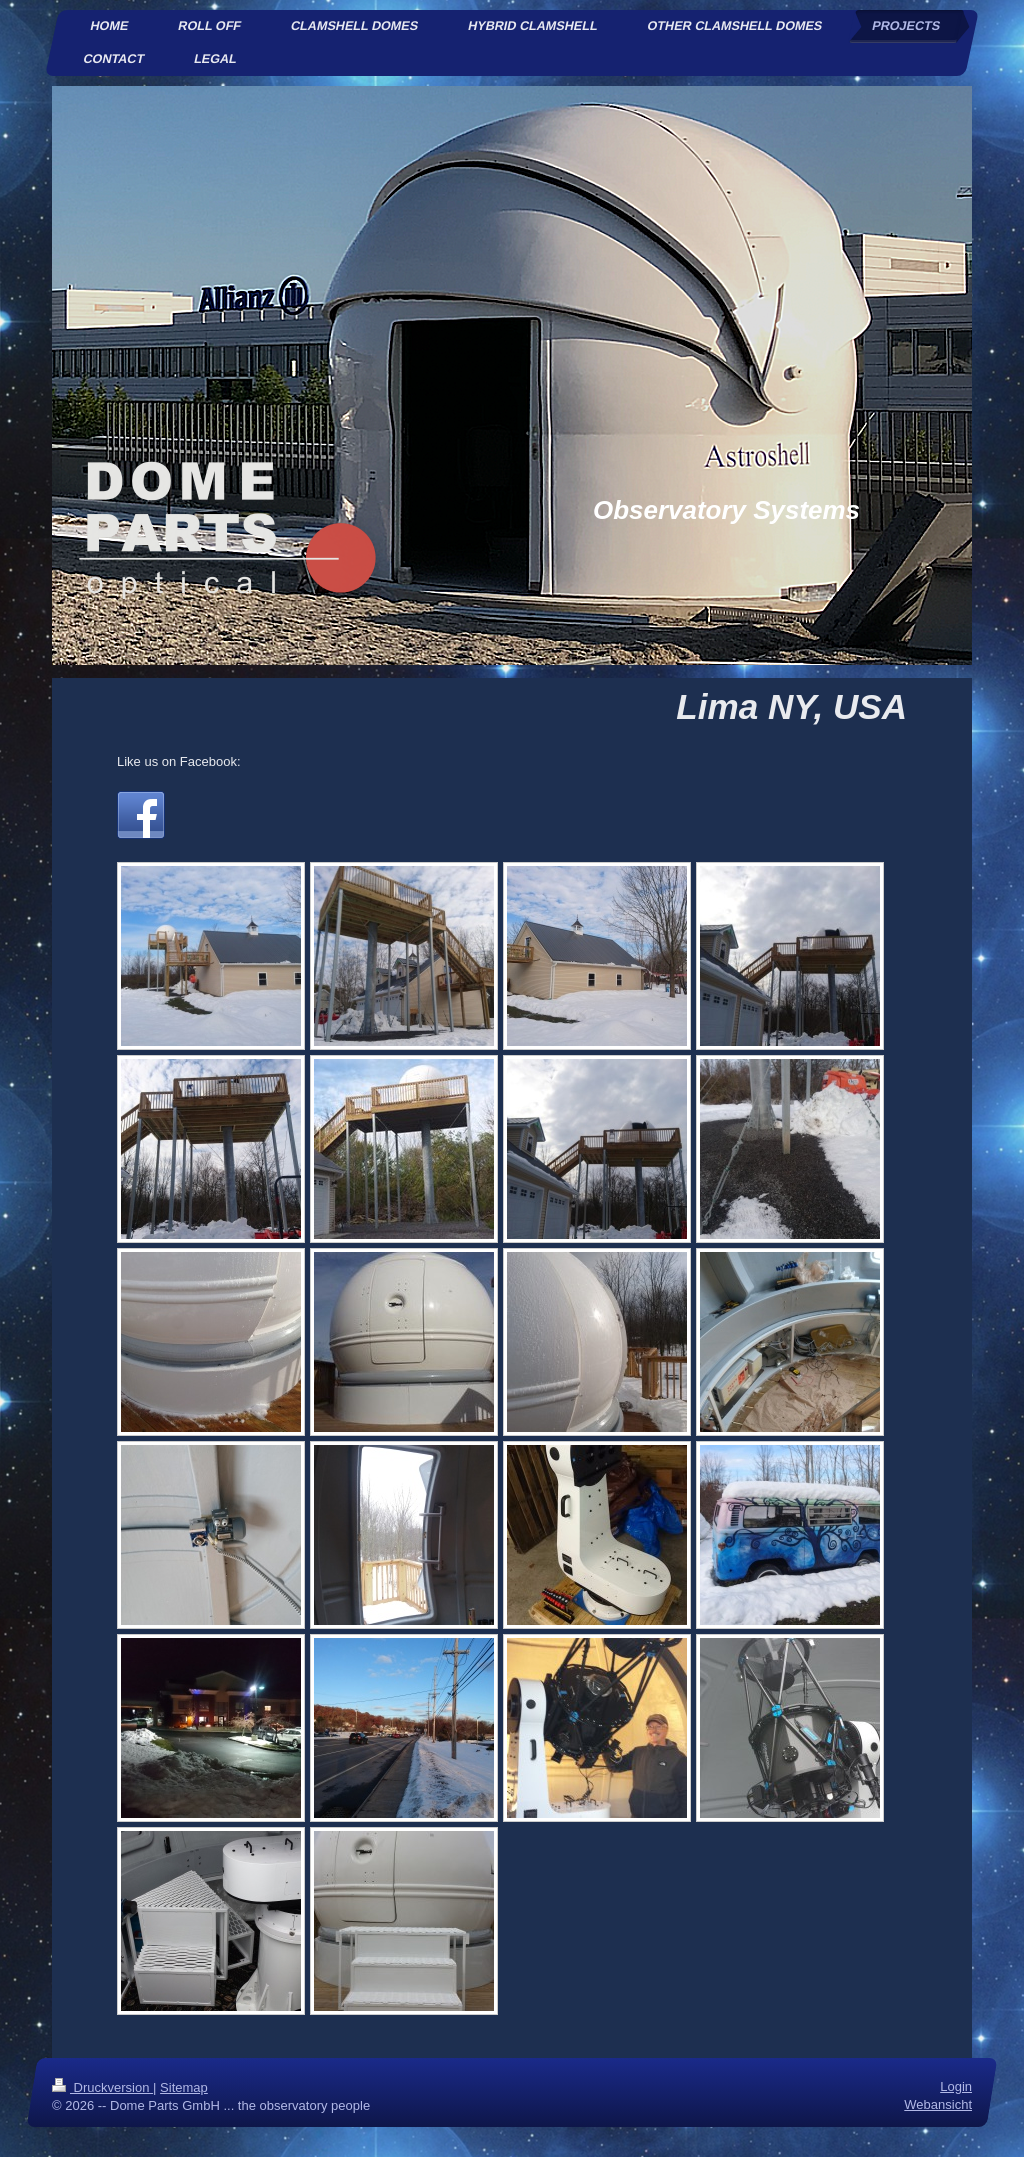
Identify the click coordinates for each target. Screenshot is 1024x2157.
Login (956, 2086)
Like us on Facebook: (179, 761)
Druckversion (102, 2087)
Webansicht (938, 2104)
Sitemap (184, 2087)
